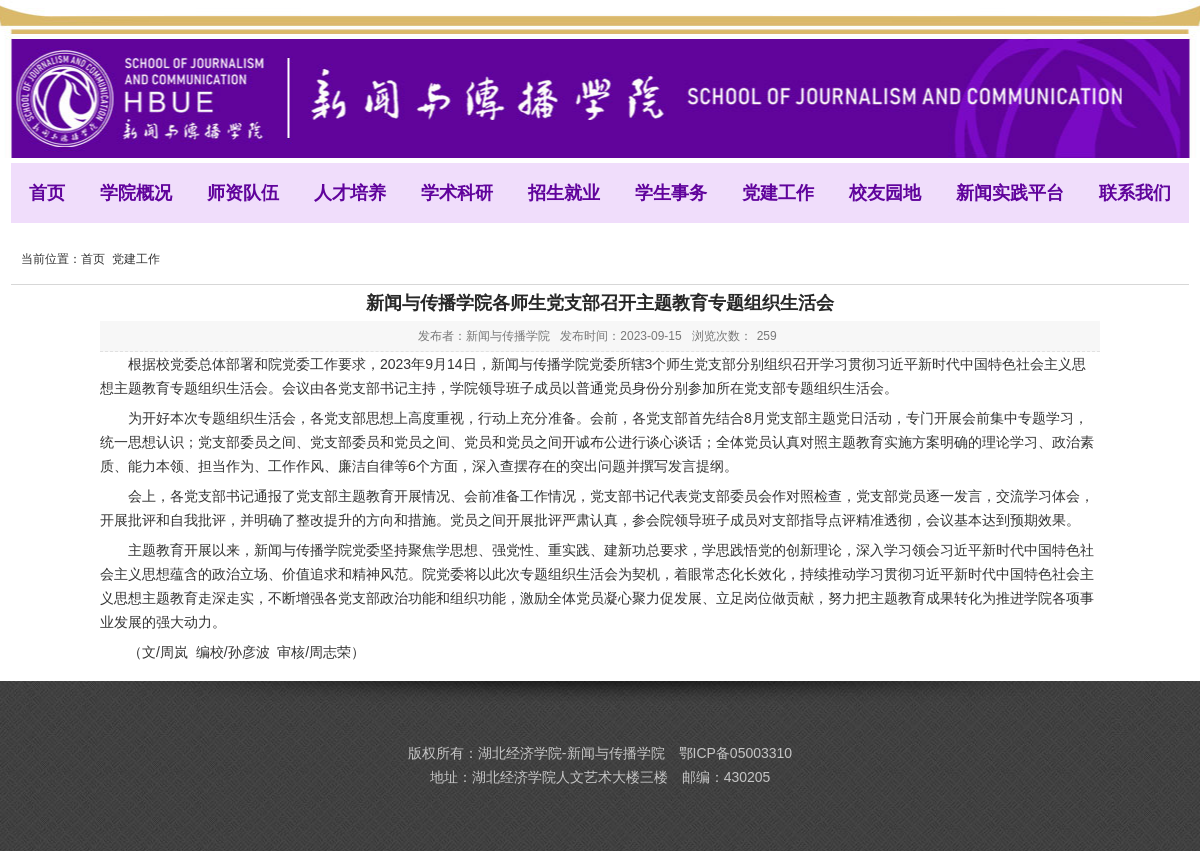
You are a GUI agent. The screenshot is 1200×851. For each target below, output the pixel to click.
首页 (93, 259)
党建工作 (136, 259)
